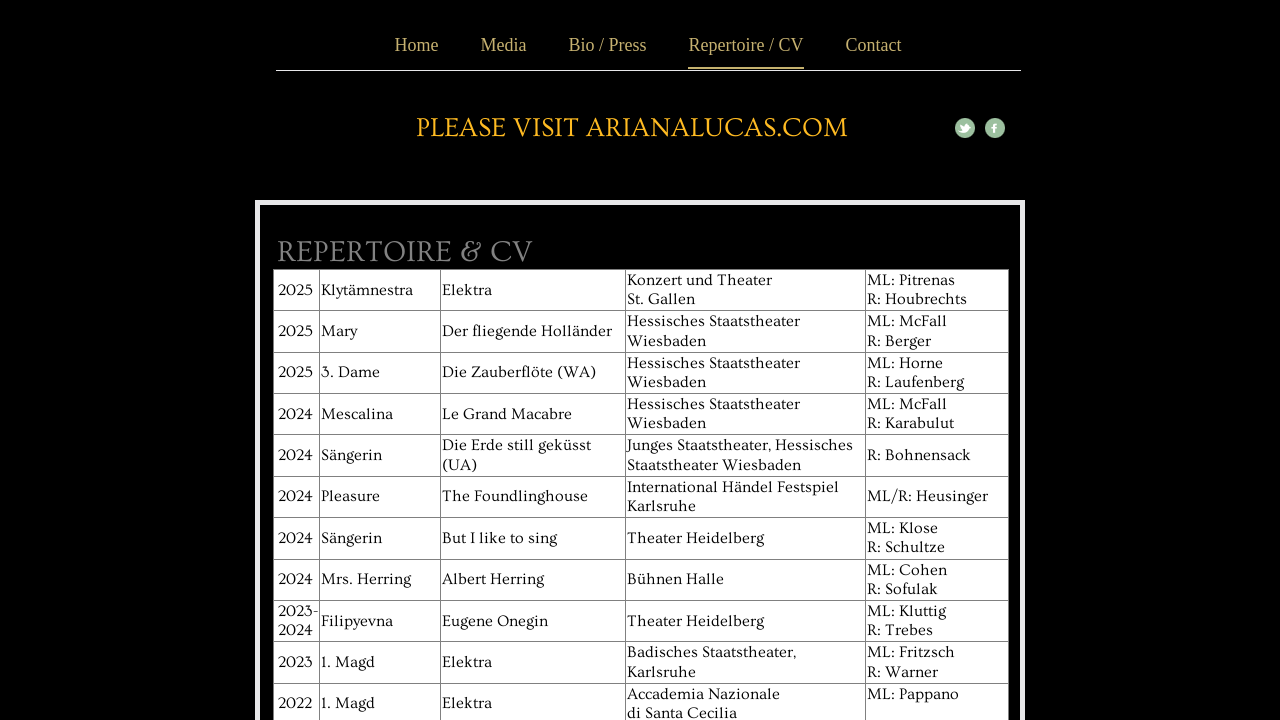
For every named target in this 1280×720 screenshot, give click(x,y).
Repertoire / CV (746, 45)
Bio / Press (607, 45)
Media (504, 45)
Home (417, 45)
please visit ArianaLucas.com (632, 128)
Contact (873, 45)
